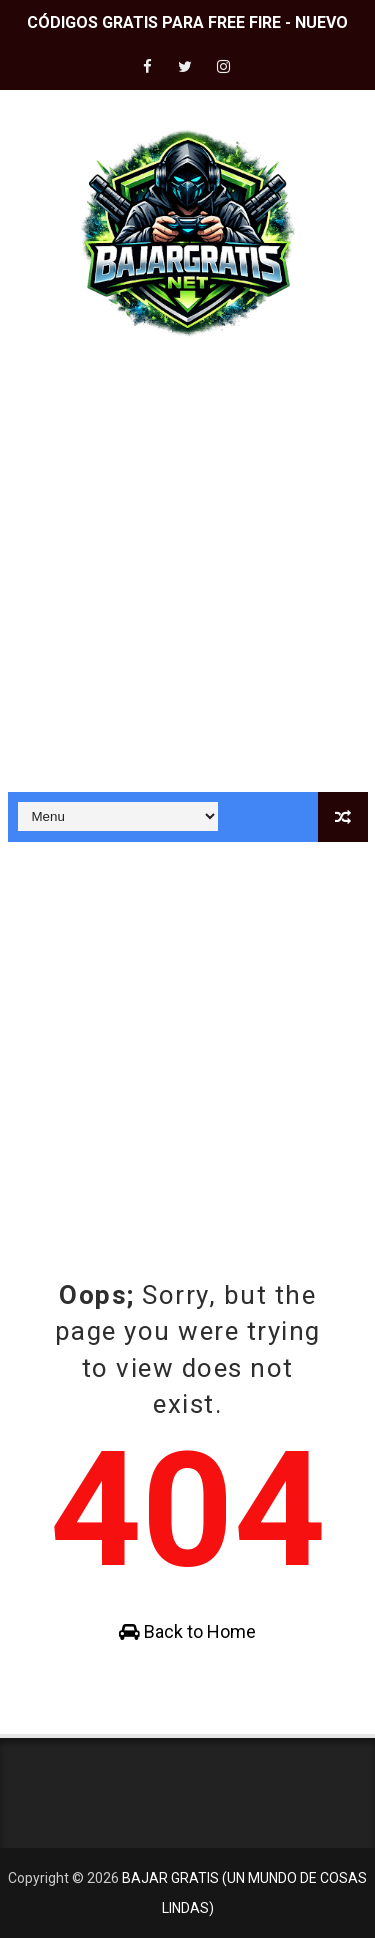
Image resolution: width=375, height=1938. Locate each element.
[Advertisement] (187, 574)
